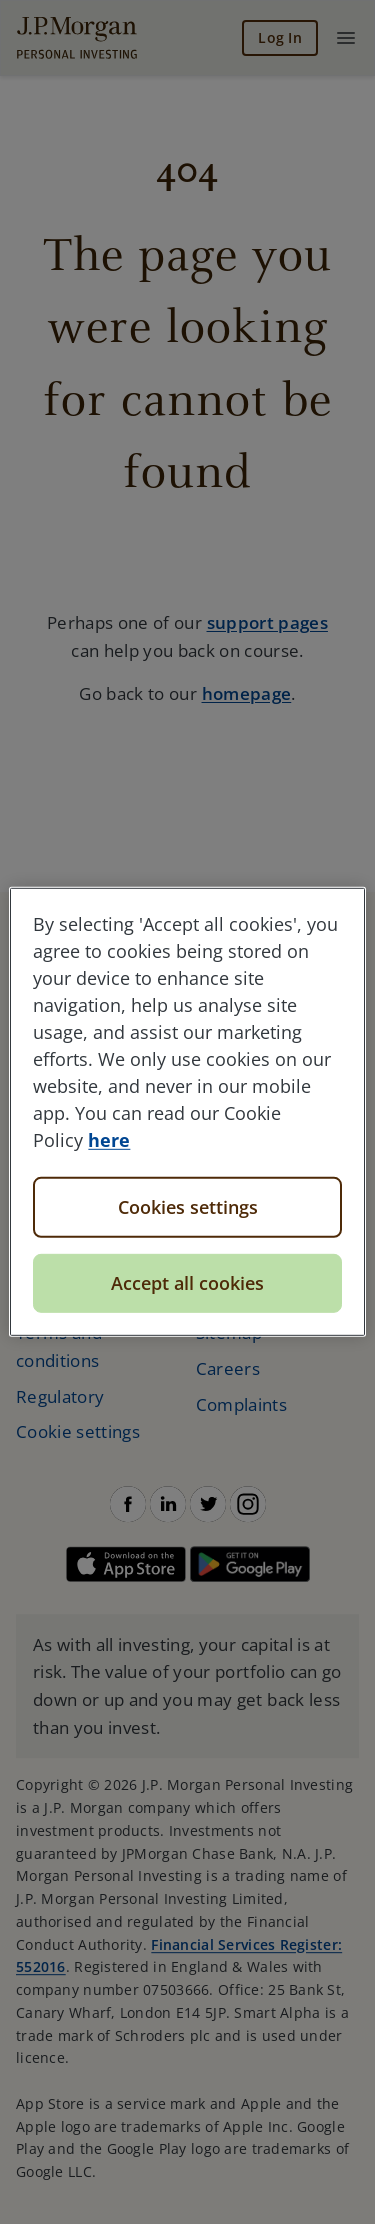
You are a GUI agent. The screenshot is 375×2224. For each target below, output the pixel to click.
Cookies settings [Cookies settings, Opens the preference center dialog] (188, 1207)
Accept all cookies (187, 1283)
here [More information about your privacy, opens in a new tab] (109, 1140)
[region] (187, 1112)
